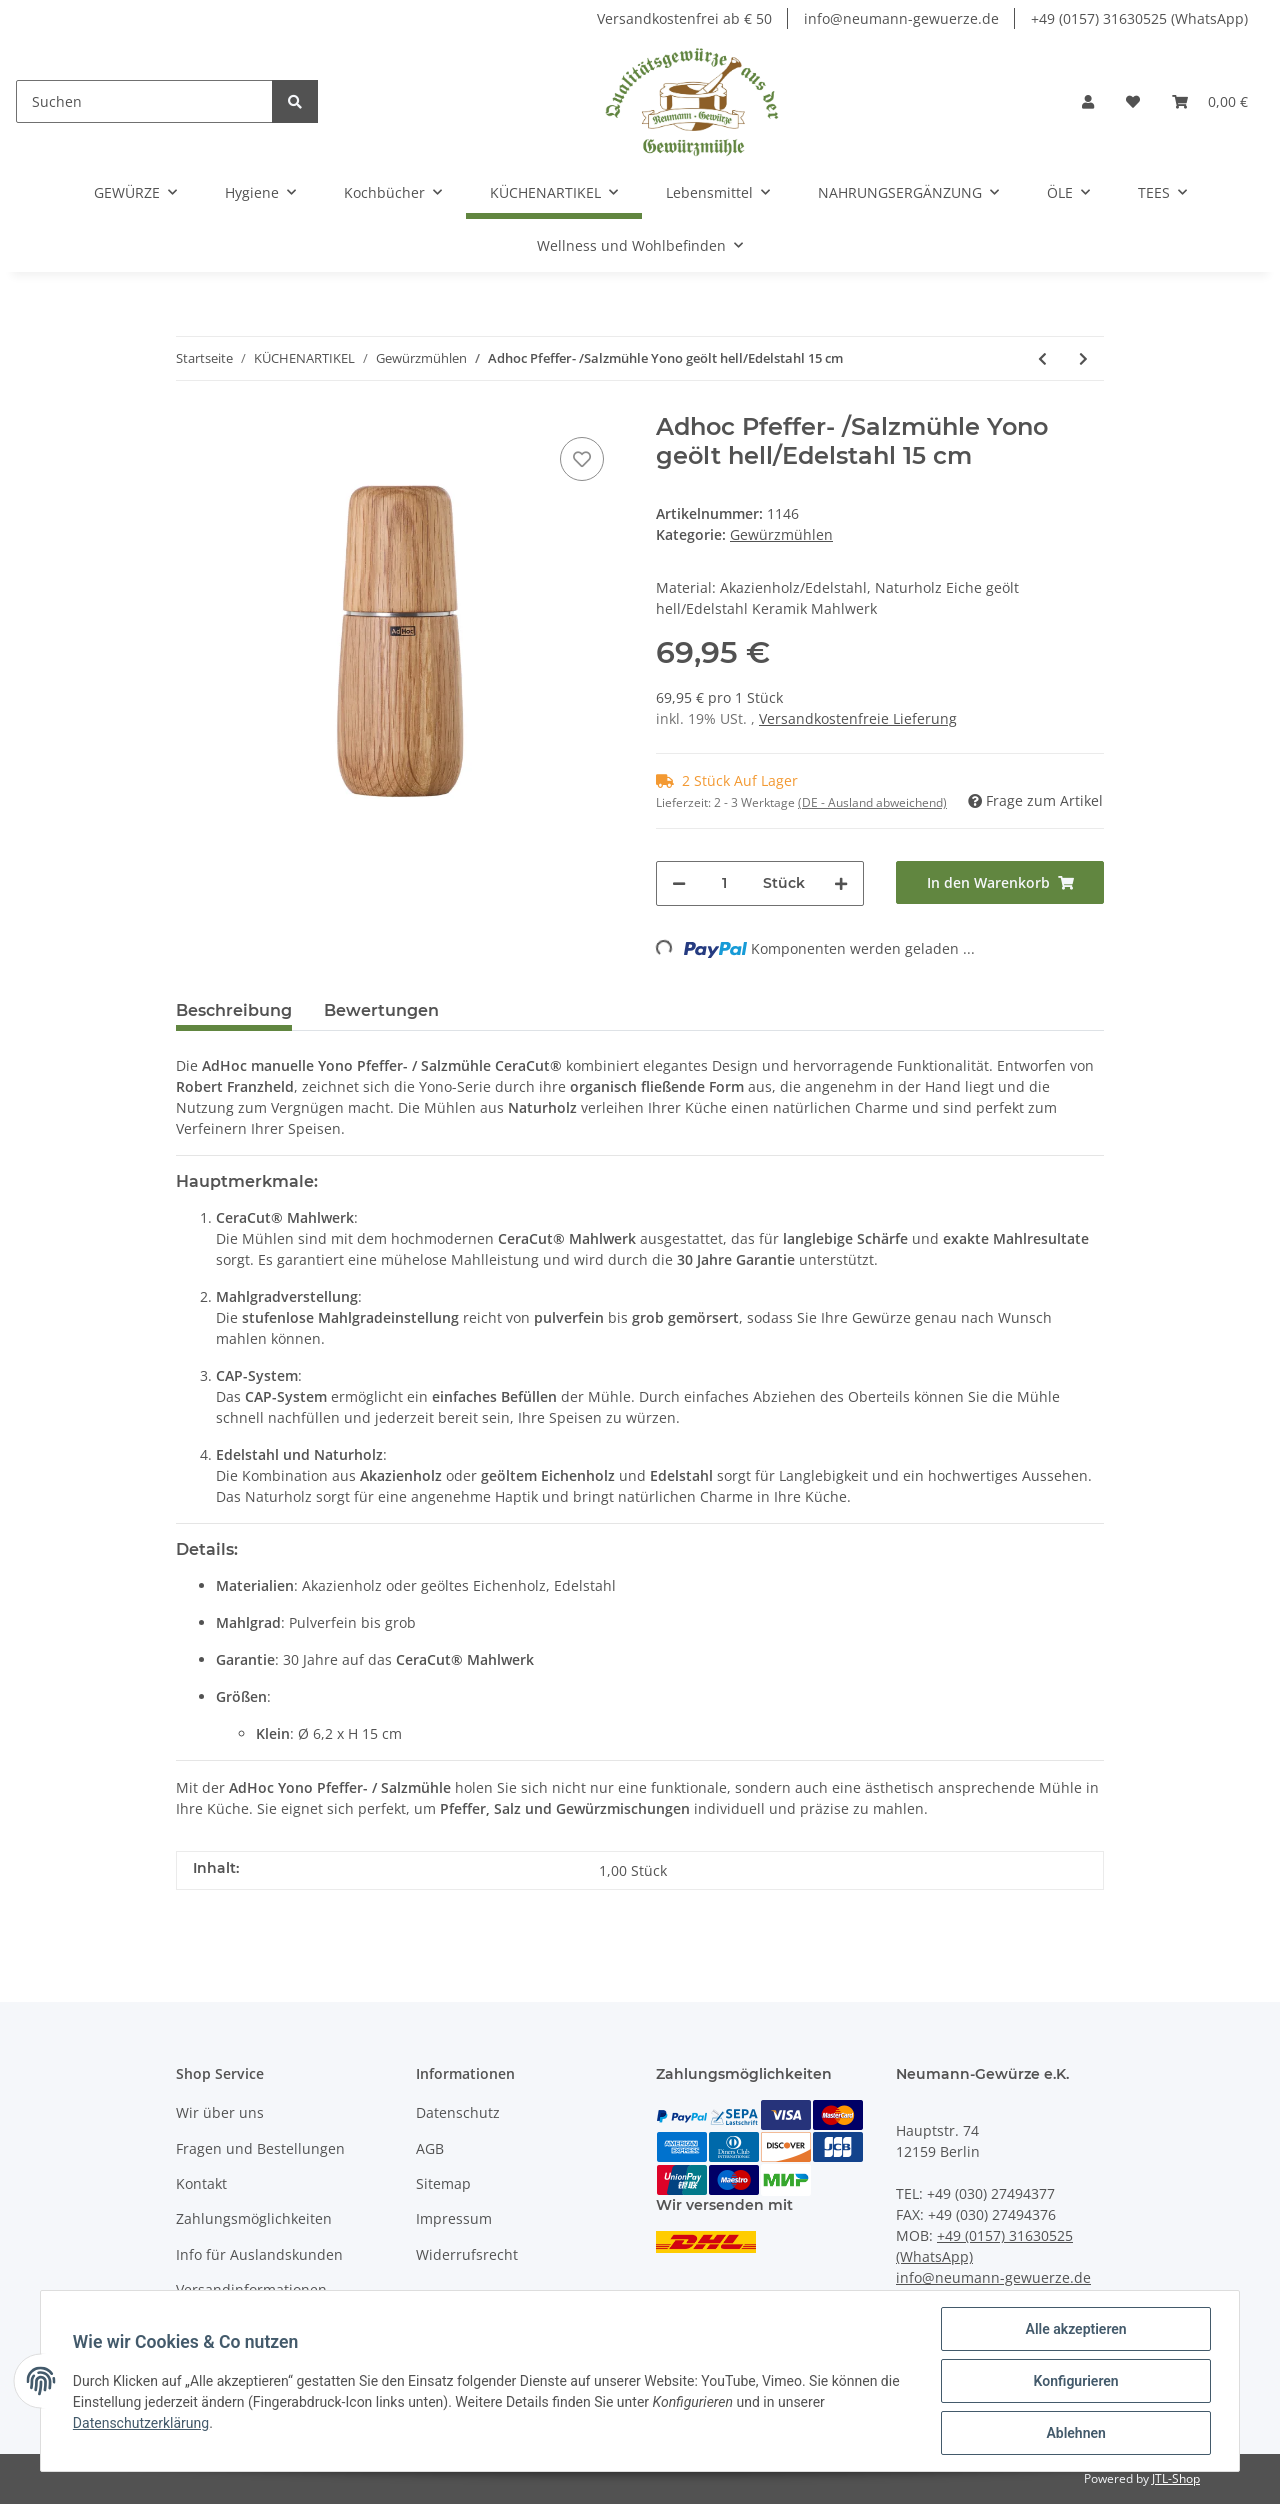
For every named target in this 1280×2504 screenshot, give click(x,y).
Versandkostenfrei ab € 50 (684, 18)
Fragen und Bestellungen (260, 2148)
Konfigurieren (1075, 2381)
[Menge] (724, 883)
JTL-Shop (1176, 2478)
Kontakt (201, 2183)
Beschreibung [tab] (234, 1010)
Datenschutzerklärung (141, 2423)
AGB (430, 2148)
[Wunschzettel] (1133, 101)
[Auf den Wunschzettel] (582, 459)
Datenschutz (458, 2112)
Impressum (454, 2218)
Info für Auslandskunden (259, 2254)
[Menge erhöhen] (841, 883)
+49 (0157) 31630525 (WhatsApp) (1139, 18)
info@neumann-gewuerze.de (901, 18)
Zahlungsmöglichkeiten (254, 2218)
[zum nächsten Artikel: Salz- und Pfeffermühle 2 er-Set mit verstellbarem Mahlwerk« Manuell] (1083, 358)
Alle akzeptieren (1075, 2329)
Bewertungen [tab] (381, 1010)
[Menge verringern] (679, 883)
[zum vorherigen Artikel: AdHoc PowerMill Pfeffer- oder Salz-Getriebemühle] (1042, 358)
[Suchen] (144, 101)
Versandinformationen (251, 2289)
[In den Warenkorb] (1000, 882)
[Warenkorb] (1210, 101)
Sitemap (443, 2183)
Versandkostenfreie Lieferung (858, 718)
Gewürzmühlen (781, 534)
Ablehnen (1075, 2433)
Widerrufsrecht (467, 2254)
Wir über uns (220, 2112)
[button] (1088, 101)
